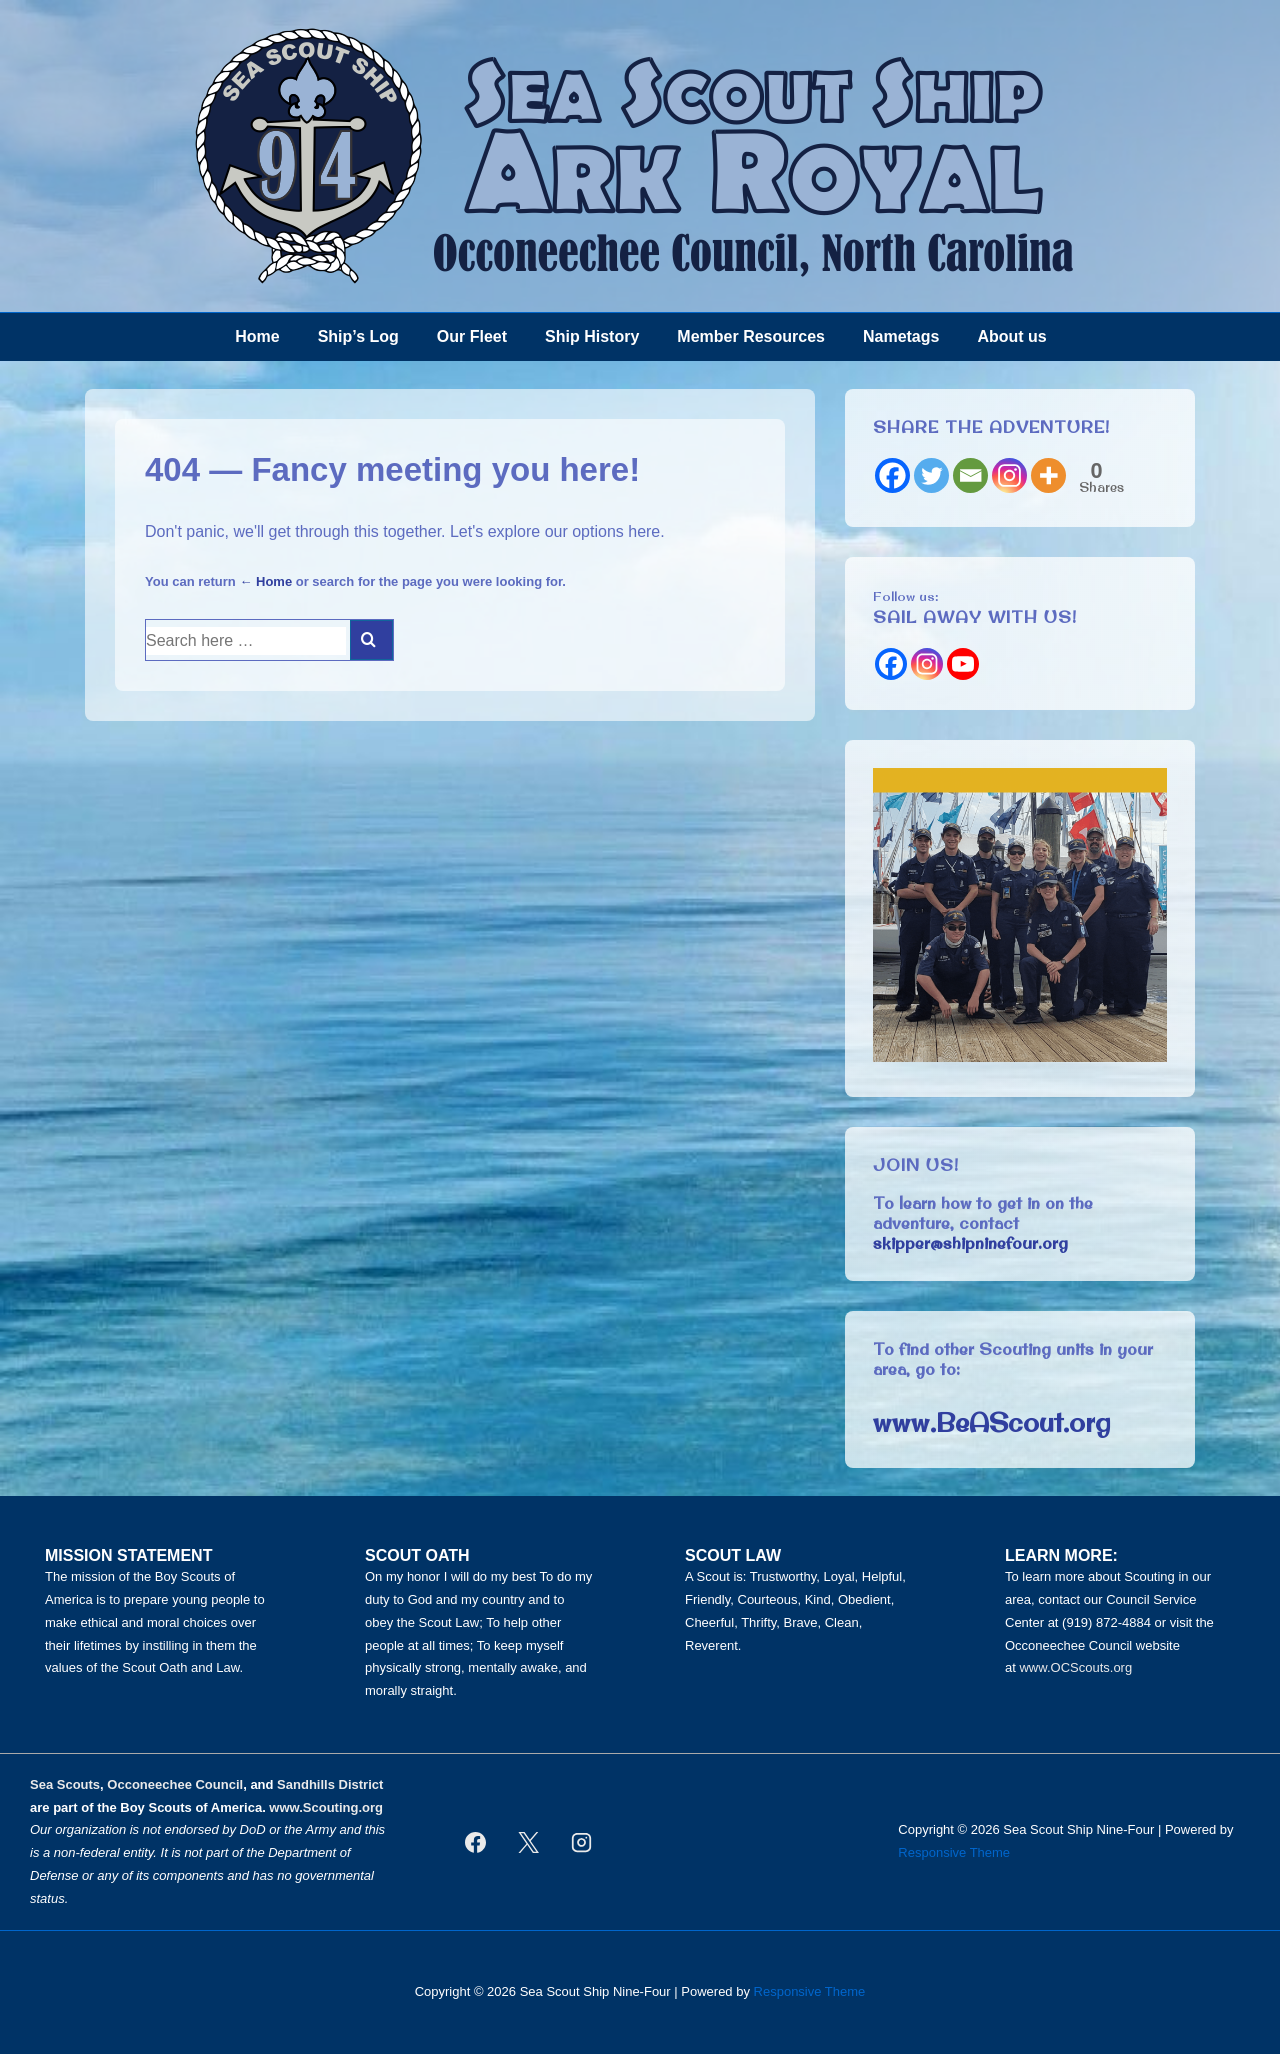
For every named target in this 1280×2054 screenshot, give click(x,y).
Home (257, 336)
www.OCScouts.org (1075, 1667)
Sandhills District (330, 1784)
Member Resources (751, 336)
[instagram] (581, 1842)
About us (1011, 336)
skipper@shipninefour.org (970, 1243)
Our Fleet (472, 336)
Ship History (592, 336)
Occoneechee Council (175, 1784)
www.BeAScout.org (992, 1422)
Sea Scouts (65, 1784)
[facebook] (476, 1842)
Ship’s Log (358, 336)
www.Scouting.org (326, 1807)
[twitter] (528, 1842)
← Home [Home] (265, 581)
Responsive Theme (954, 1852)
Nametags (901, 336)
